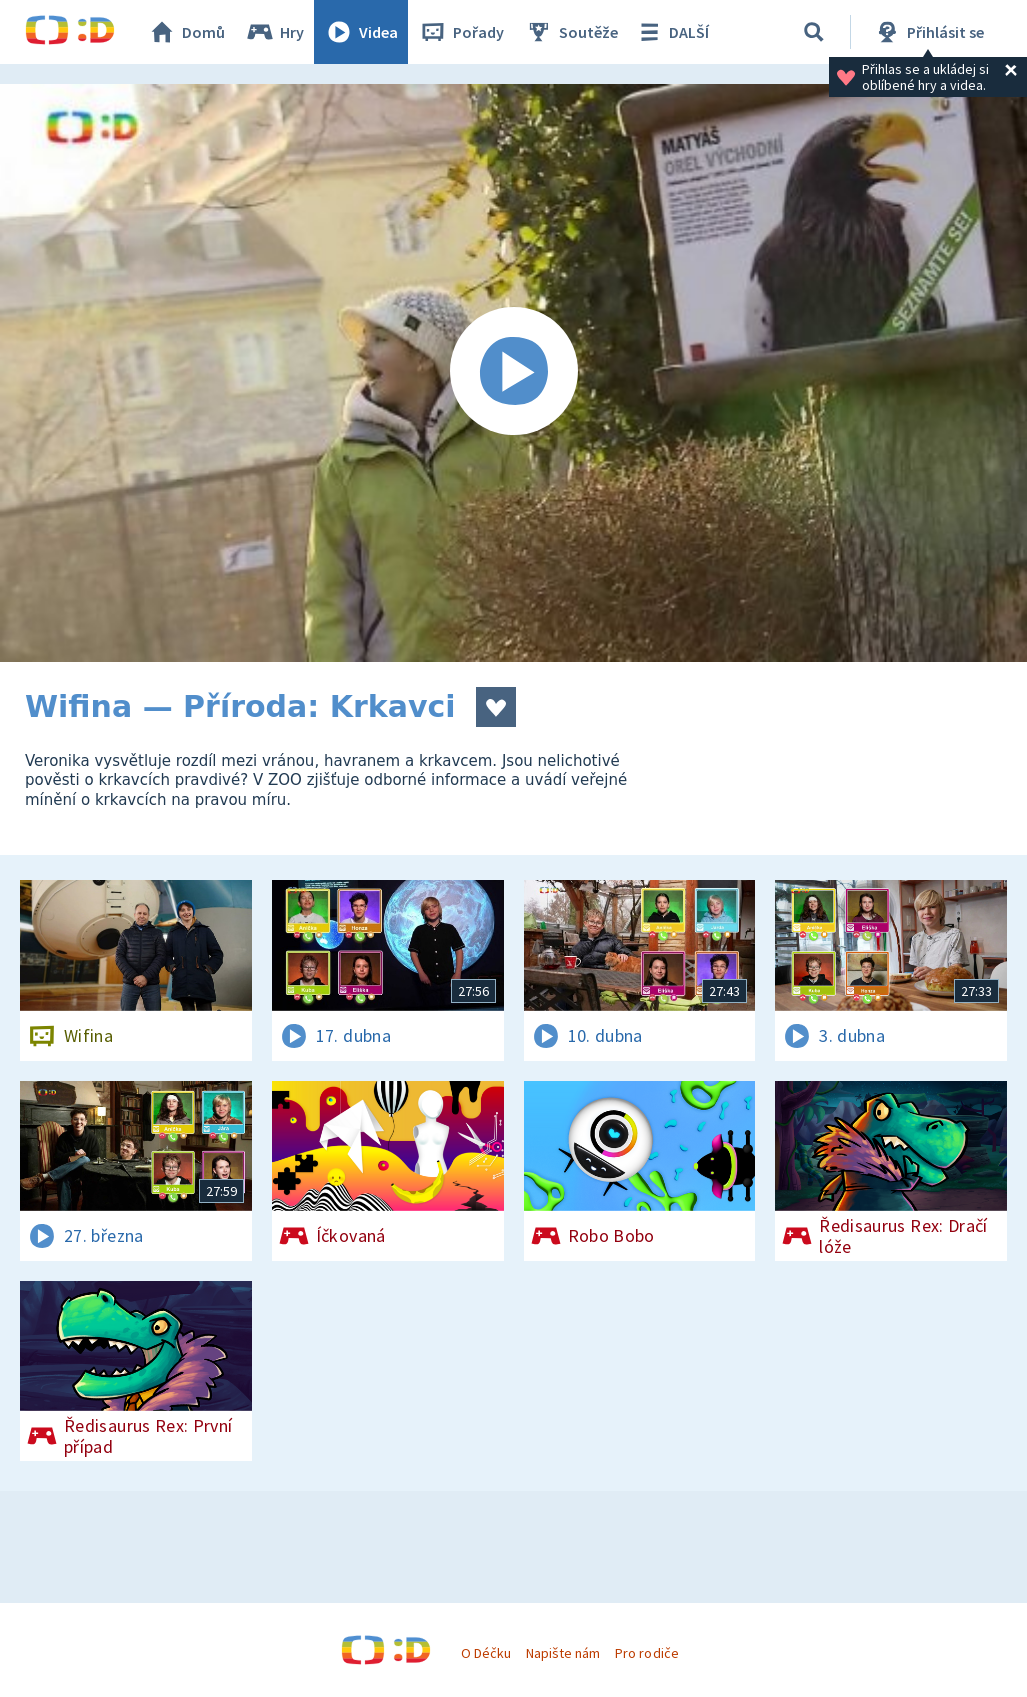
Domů (186, 32)
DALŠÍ (671, 32)
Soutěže (571, 32)
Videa (361, 32)
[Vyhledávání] (814, 32)
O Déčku (486, 1653)
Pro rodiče (646, 1653)
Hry (274, 32)
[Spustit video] (513, 373)
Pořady (461, 32)
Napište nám (563, 1653)
